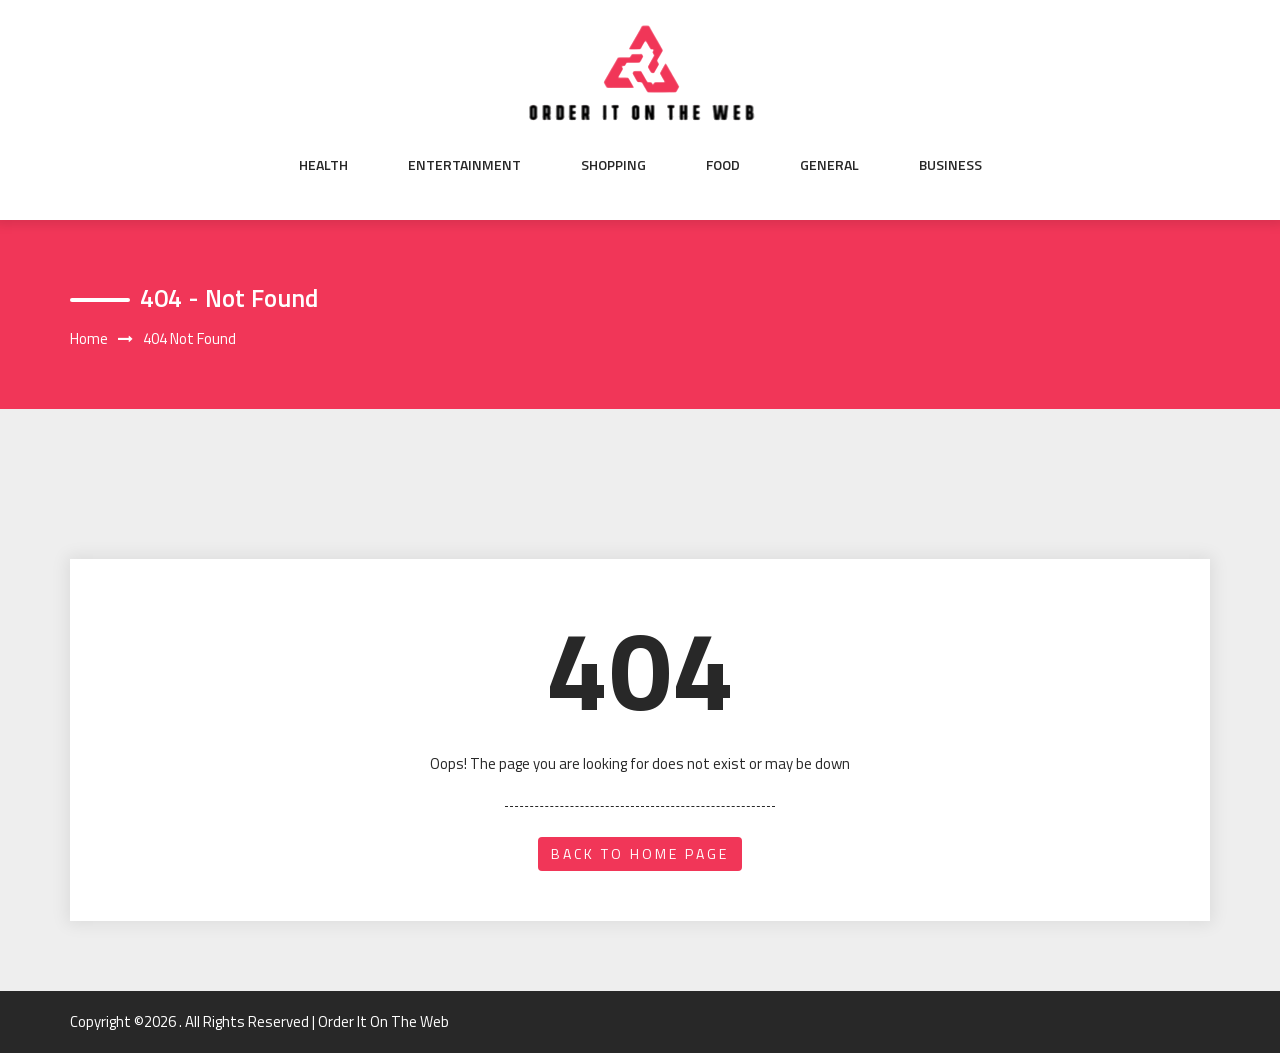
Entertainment (464, 165)
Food (723, 165)
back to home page (640, 853)
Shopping (613, 165)
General (829, 165)
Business (950, 165)
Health (323, 165)
